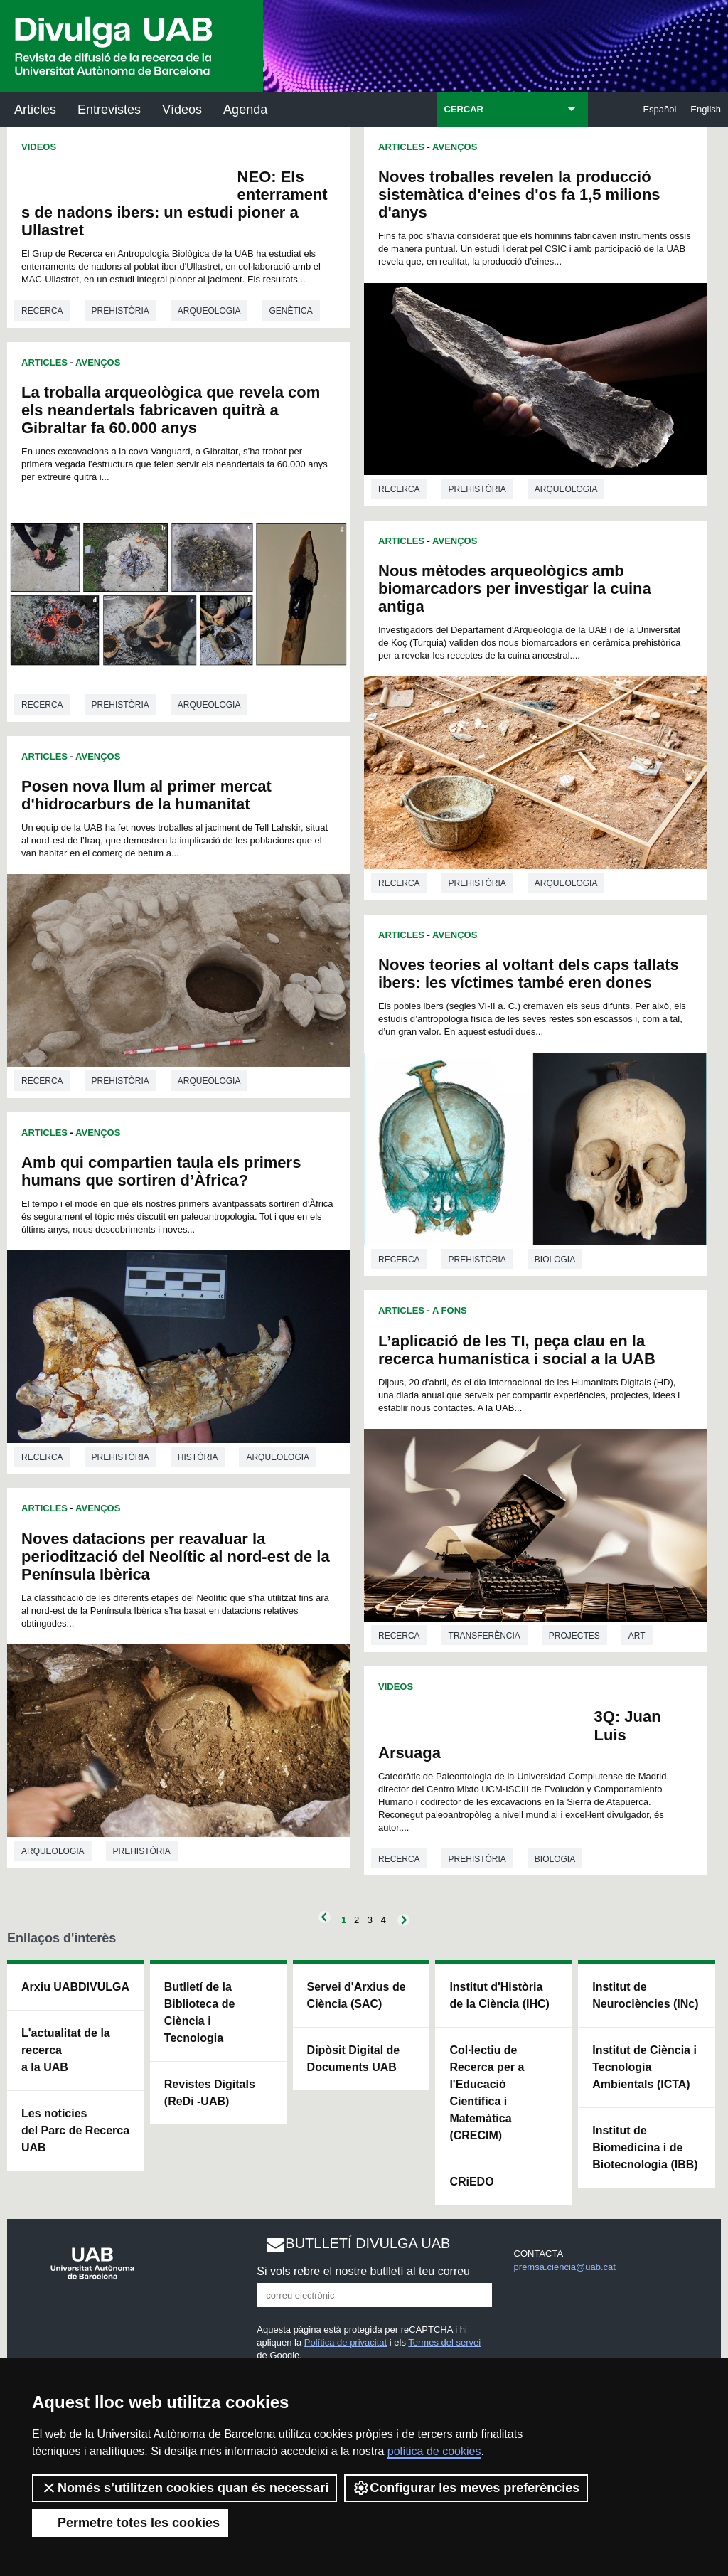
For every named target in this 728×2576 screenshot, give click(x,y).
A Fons (449, 1310)
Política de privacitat (345, 2342)
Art (637, 1636)
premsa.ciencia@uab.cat (565, 2267)
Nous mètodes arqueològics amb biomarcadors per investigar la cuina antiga (514, 588)
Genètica (290, 311)
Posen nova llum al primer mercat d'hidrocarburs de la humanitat (146, 795)
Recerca (42, 311)
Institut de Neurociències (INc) (645, 1995)
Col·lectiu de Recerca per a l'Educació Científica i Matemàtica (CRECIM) (486, 2092)
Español (659, 109)
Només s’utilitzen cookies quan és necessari (184, 2487)
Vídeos (182, 109)
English (705, 109)
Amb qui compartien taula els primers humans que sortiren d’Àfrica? (161, 1171)
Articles (35, 109)
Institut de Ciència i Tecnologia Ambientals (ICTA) (644, 2067)
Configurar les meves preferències (466, 2487)
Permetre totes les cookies (130, 2522)
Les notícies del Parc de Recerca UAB (75, 2130)
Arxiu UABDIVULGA (75, 1987)
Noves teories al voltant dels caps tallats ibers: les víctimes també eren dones (528, 973)
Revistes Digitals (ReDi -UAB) (209, 2092)
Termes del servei (444, 2342)
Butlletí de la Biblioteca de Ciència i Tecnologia (199, 2012)
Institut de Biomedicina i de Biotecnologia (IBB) (644, 2147)
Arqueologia (209, 311)
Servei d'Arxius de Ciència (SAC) (356, 1995)
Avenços (97, 362)
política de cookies (434, 2451)
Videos (38, 147)
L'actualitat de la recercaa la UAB (65, 2050)
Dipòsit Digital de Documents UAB (353, 2058)
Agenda (245, 109)
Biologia (555, 1260)
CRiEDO (471, 2182)
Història (198, 1457)
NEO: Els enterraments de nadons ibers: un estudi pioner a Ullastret (174, 203)
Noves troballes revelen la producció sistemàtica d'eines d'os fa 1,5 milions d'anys (519, 194)
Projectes (574, 1636)
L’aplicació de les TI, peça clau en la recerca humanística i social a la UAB (516, 1350)
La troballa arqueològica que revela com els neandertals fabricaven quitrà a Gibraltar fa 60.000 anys (170, 410)
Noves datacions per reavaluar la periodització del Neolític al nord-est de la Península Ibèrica (175, 1556)
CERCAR (463, 109)
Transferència (484, 1636)
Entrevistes (109, 109)
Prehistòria (120, 311)
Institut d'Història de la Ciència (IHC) (499, 1995)
